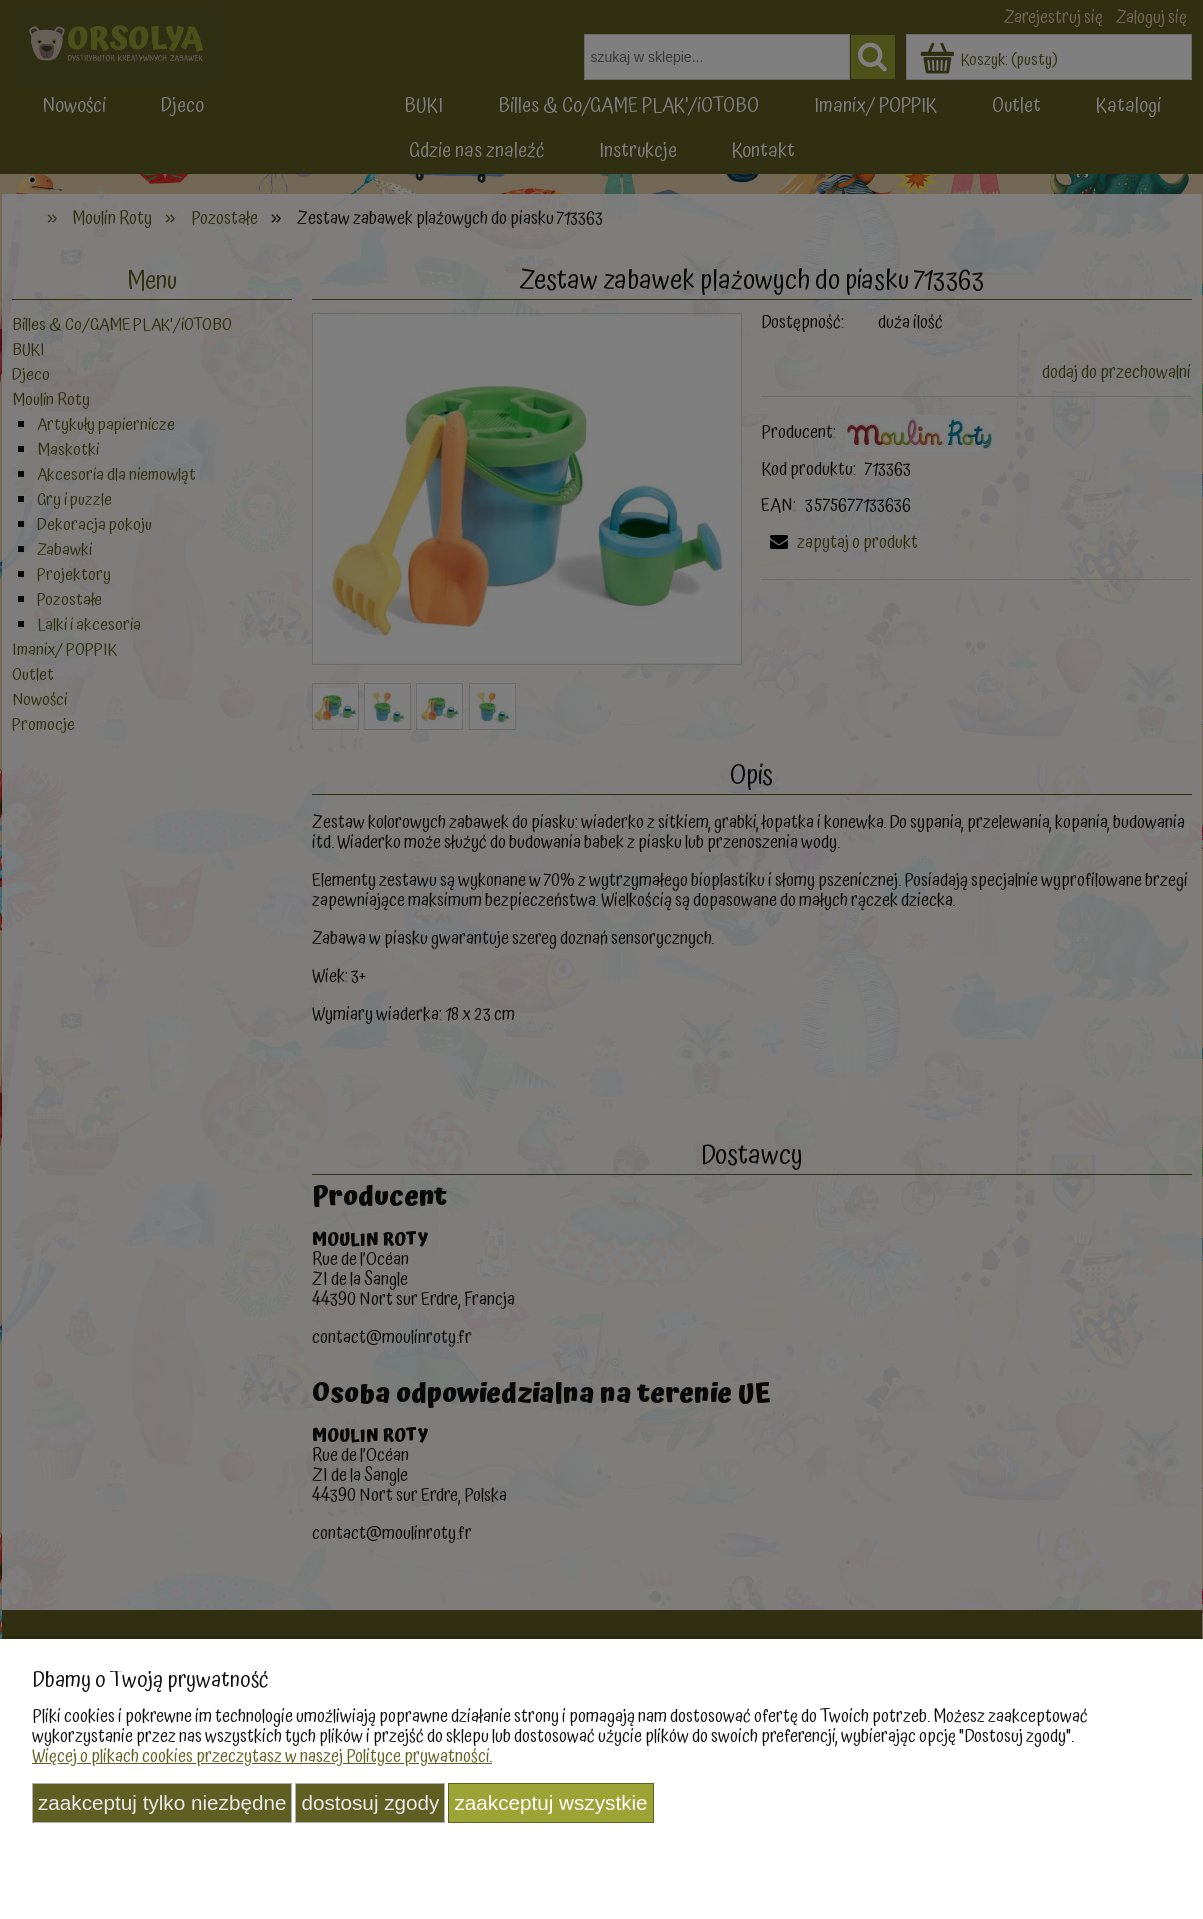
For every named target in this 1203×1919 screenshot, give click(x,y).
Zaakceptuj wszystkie (550, 1802)
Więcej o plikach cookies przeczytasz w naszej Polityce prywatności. (262, 1756)
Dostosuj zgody (370, 1802)
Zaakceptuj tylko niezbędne (162, 1802)
